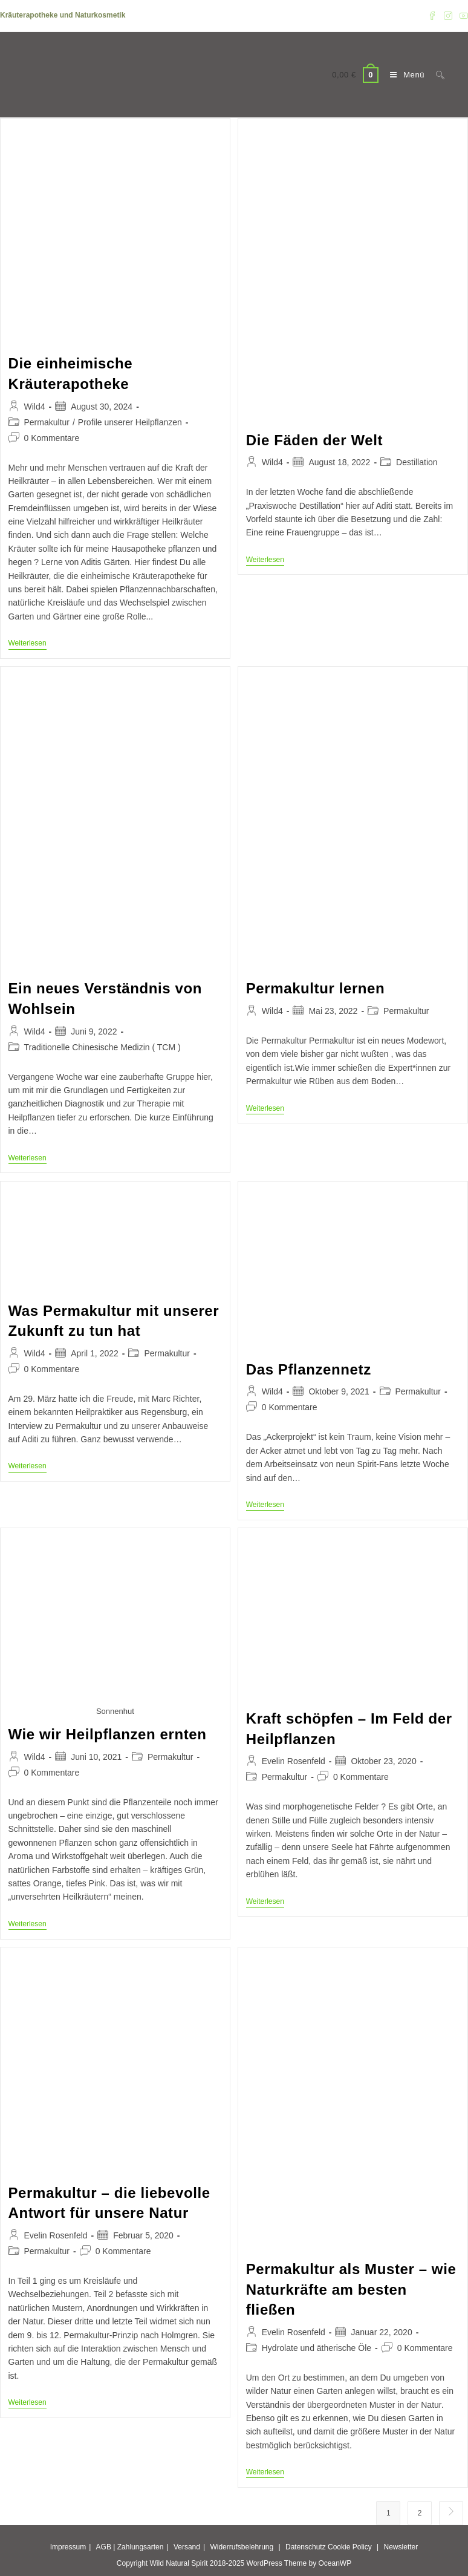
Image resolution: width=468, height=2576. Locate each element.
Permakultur (47, 422)
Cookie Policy (350, 2547)
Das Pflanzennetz (308, 1369)
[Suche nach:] (435, 74)
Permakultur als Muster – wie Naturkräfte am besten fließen (351, 2289)
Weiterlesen (27, 644)
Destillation (416, 462)
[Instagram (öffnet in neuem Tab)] (448, 16)
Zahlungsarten (140, 2547)
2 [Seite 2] (420, 2513)
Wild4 (34, 406)
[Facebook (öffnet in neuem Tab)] (432, 16)
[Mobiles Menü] (404, 74)
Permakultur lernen (315, 988)
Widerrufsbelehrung (241, 2547)
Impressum (68, 2547)
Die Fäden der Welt (314, 440)
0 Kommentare (52, 438)
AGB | (105, 2547)
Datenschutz (305, 2547)
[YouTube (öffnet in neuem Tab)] (462, 16)
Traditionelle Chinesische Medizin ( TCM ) (102, 1047)
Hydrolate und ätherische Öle (316, 2348)
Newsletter (401, 2547)
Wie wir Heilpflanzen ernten (107, 1734)
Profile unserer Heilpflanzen (130, 422)
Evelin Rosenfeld (293, 1761)
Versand (187, 2547)
